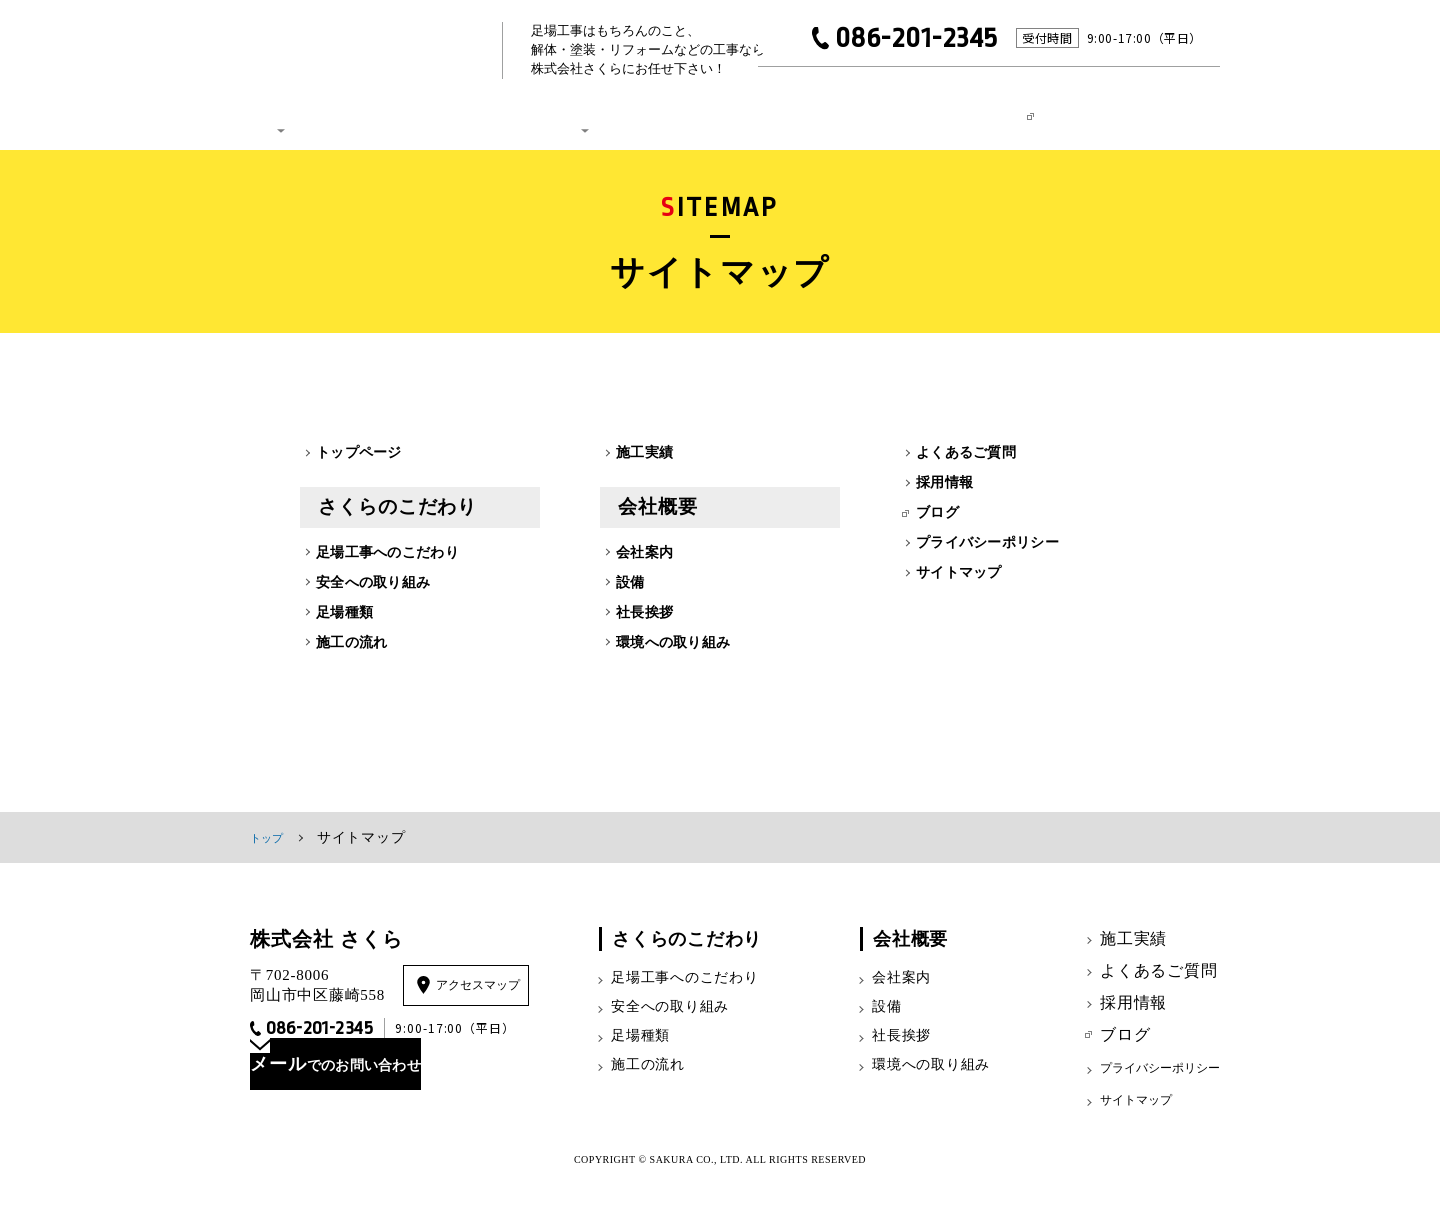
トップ (272, 867)
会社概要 (562, 108)
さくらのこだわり (291, 108)
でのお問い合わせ (387, 1109)
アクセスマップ (486, 1014)
